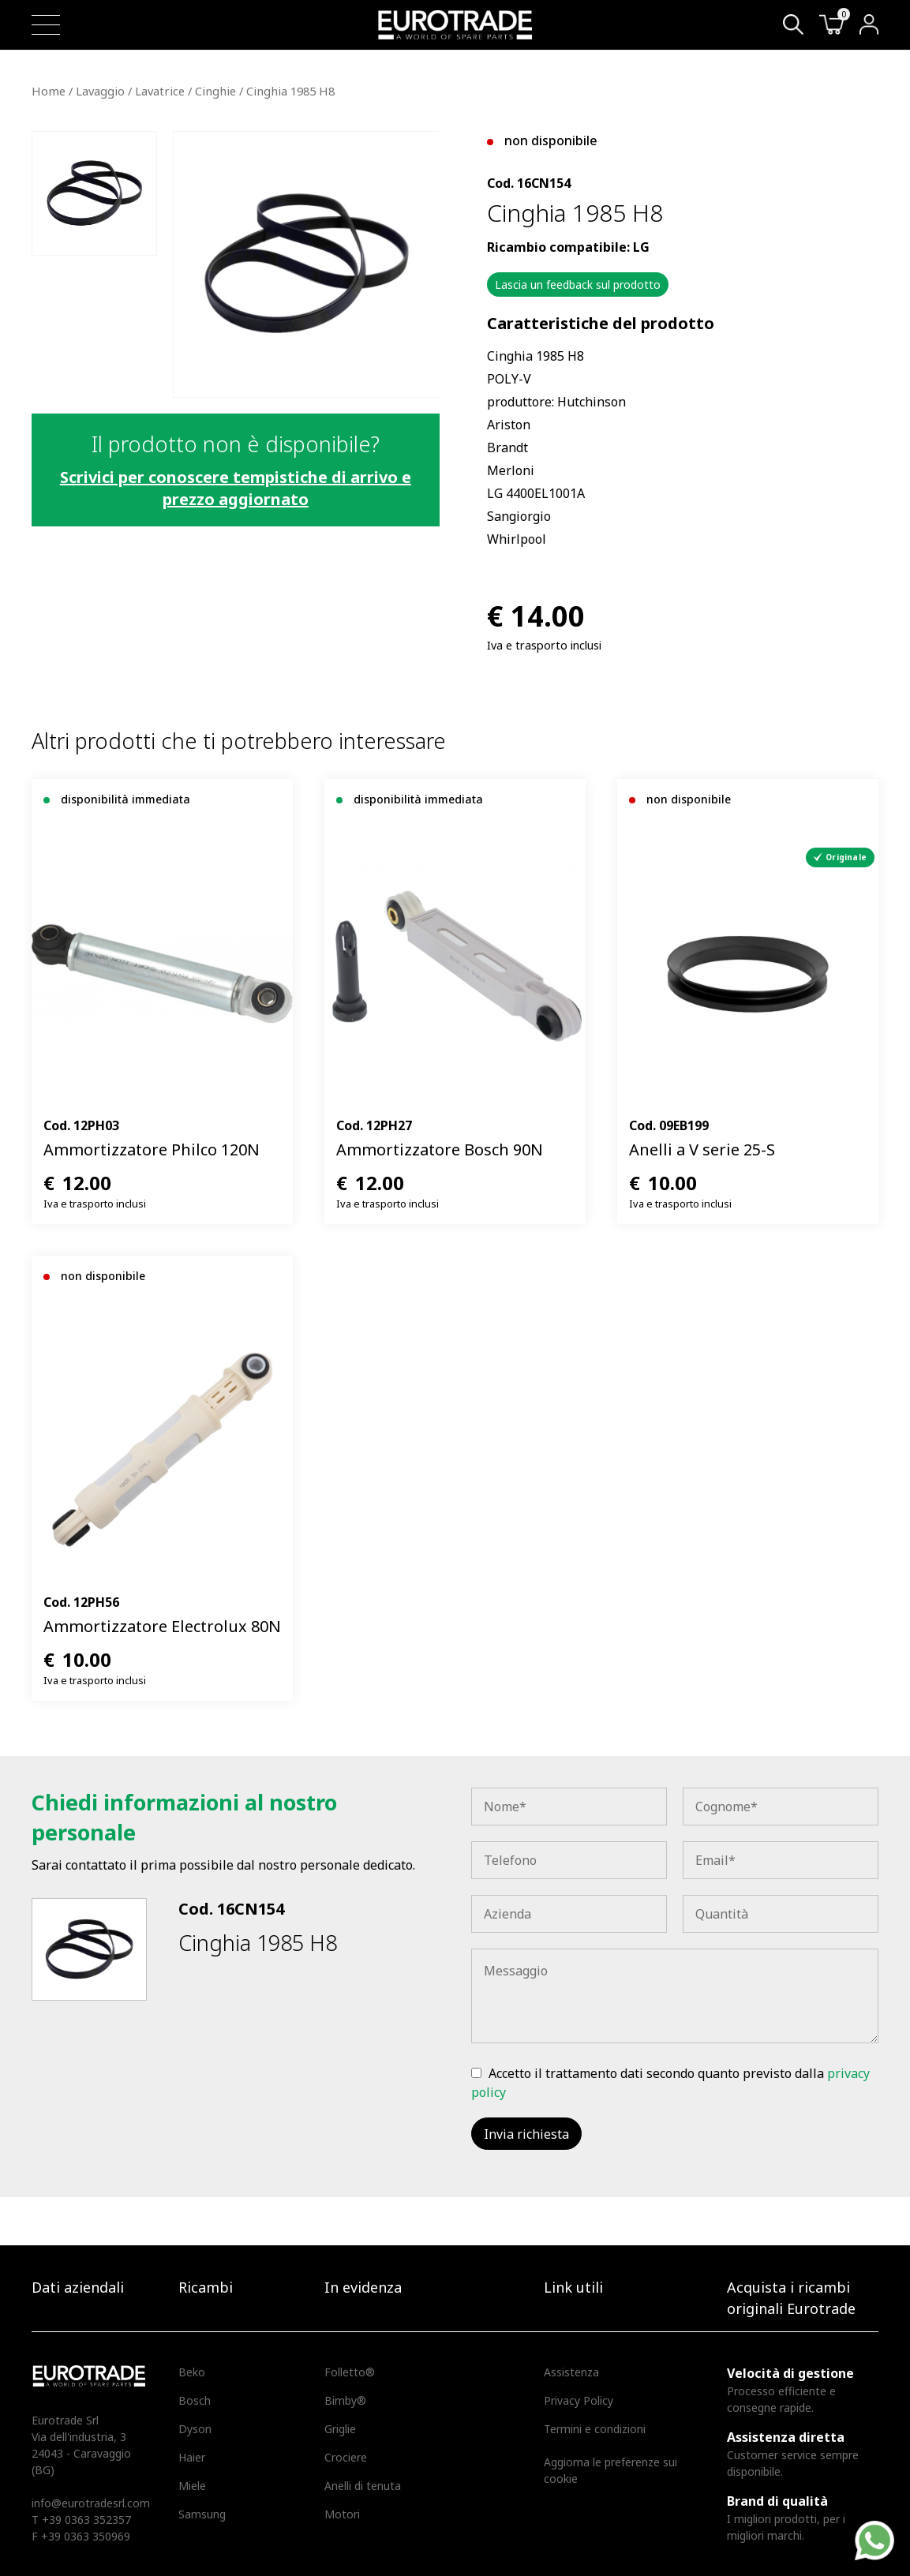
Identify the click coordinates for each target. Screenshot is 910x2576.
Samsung (202, 2514)
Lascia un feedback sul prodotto (578, 284)
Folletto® (349, 2371)
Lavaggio (100, 91)
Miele (192, 2485)
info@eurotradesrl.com (91, 2503)
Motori (342, 2514)
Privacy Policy (578, 2400)
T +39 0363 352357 (81, 2519)
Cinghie (215, 91)
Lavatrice (160, 91)
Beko (191, 2371)
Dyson (195, 2428)
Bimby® (345, 2400)
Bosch (194, 2400)
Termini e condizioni (595, 2428)
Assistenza (571, 2371)
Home (49, 91)
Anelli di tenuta (362, 2485)
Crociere (345, 2457)
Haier (191, 2457)
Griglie (340, 2428)
